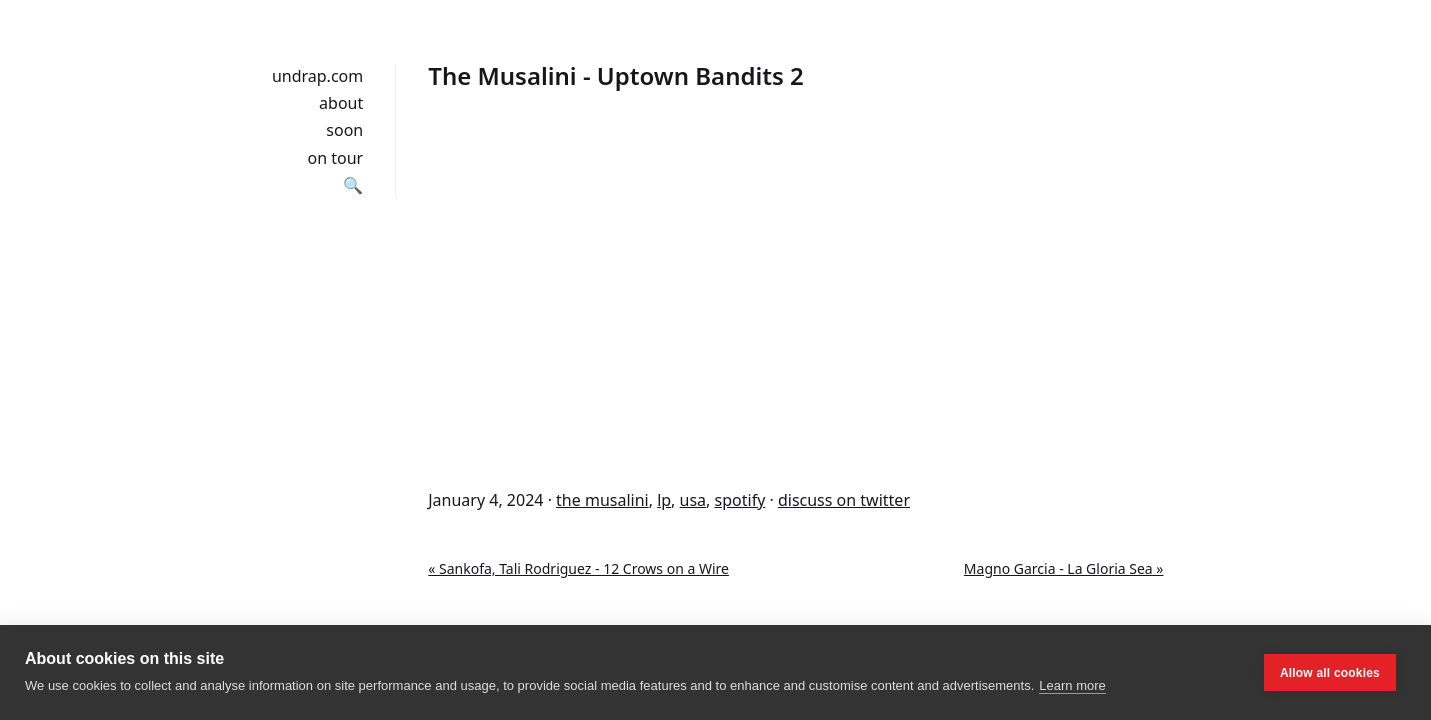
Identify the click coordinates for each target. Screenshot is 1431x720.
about (341, 103)
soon (344, 130)
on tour (336, 158)
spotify (740, 500)
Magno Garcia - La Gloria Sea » (1064, 568)
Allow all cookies (1330, 673)
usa (693, 500)
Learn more (1072, 685)
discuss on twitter (844, 500)
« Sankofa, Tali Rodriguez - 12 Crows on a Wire (578, 568)
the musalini (602, 500)
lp (664, 500)
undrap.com (317, 76)
